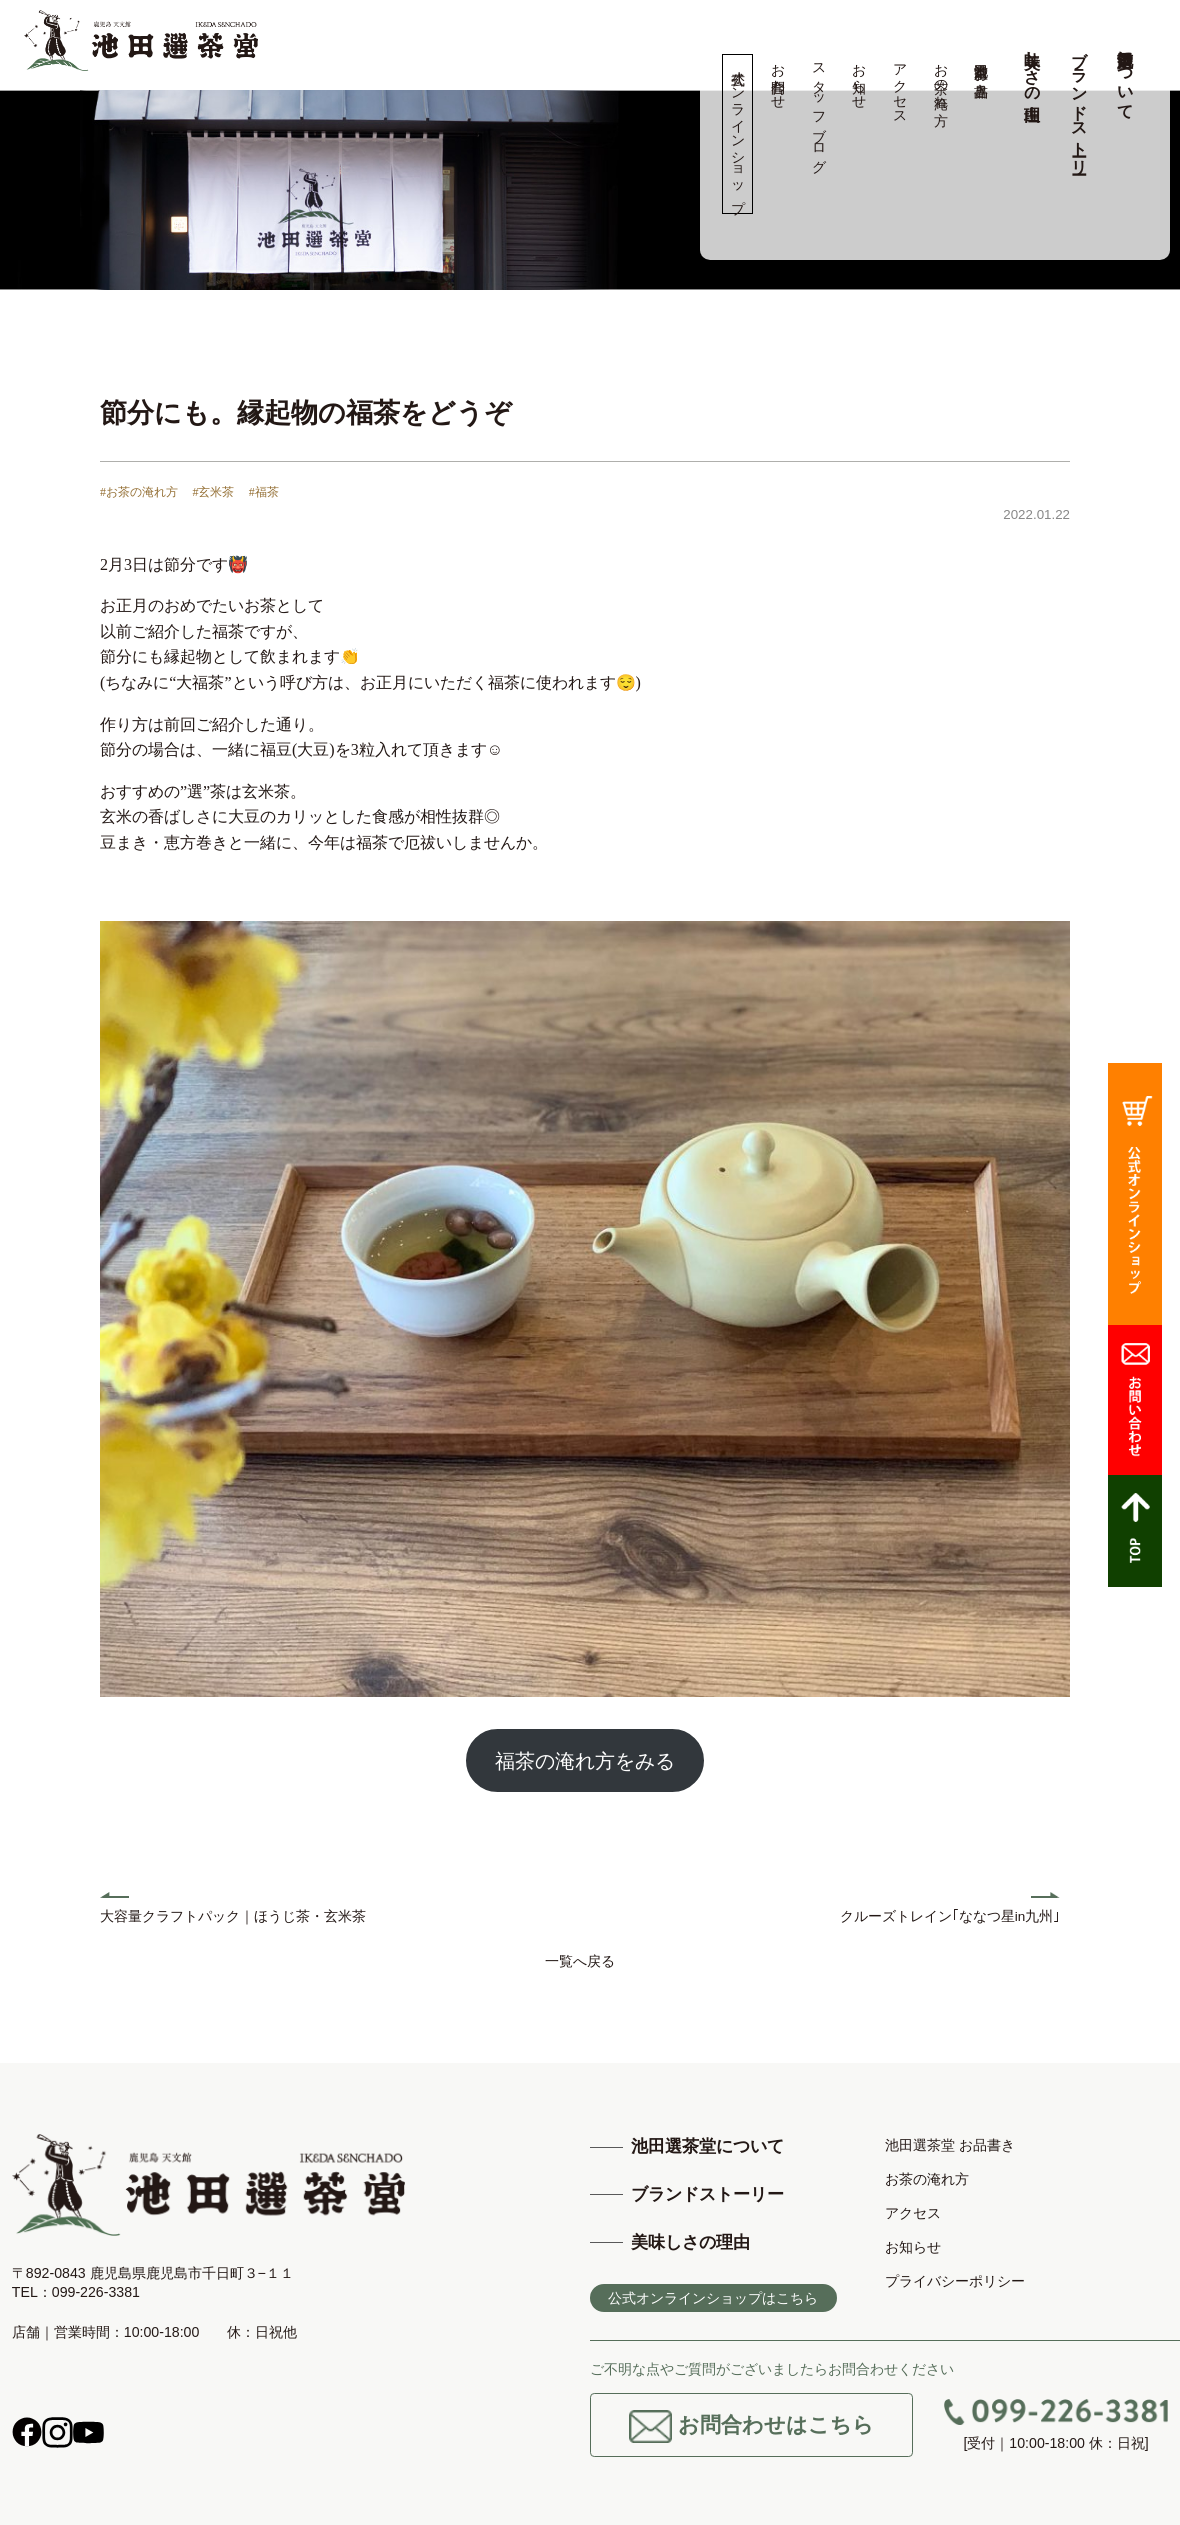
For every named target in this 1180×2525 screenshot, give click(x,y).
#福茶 (264, 492)
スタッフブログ (818, 110)
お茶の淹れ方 (940, 78)
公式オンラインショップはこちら (713, 2298)
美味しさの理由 (1032, 67)
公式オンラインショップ (737, 134)
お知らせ (859, 78)
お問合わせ (778, 78)
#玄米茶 (213, 492)
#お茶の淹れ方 (139, 492)
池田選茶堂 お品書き (981, 72)
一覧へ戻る (580, 1961)
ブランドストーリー (1079, 103)
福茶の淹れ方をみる (585, 1761)
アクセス (899, 86)
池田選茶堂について (1125, 76)
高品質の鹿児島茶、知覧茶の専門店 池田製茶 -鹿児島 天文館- (141, 40)
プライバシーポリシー (955, 2281)
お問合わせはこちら (751, 2426)
